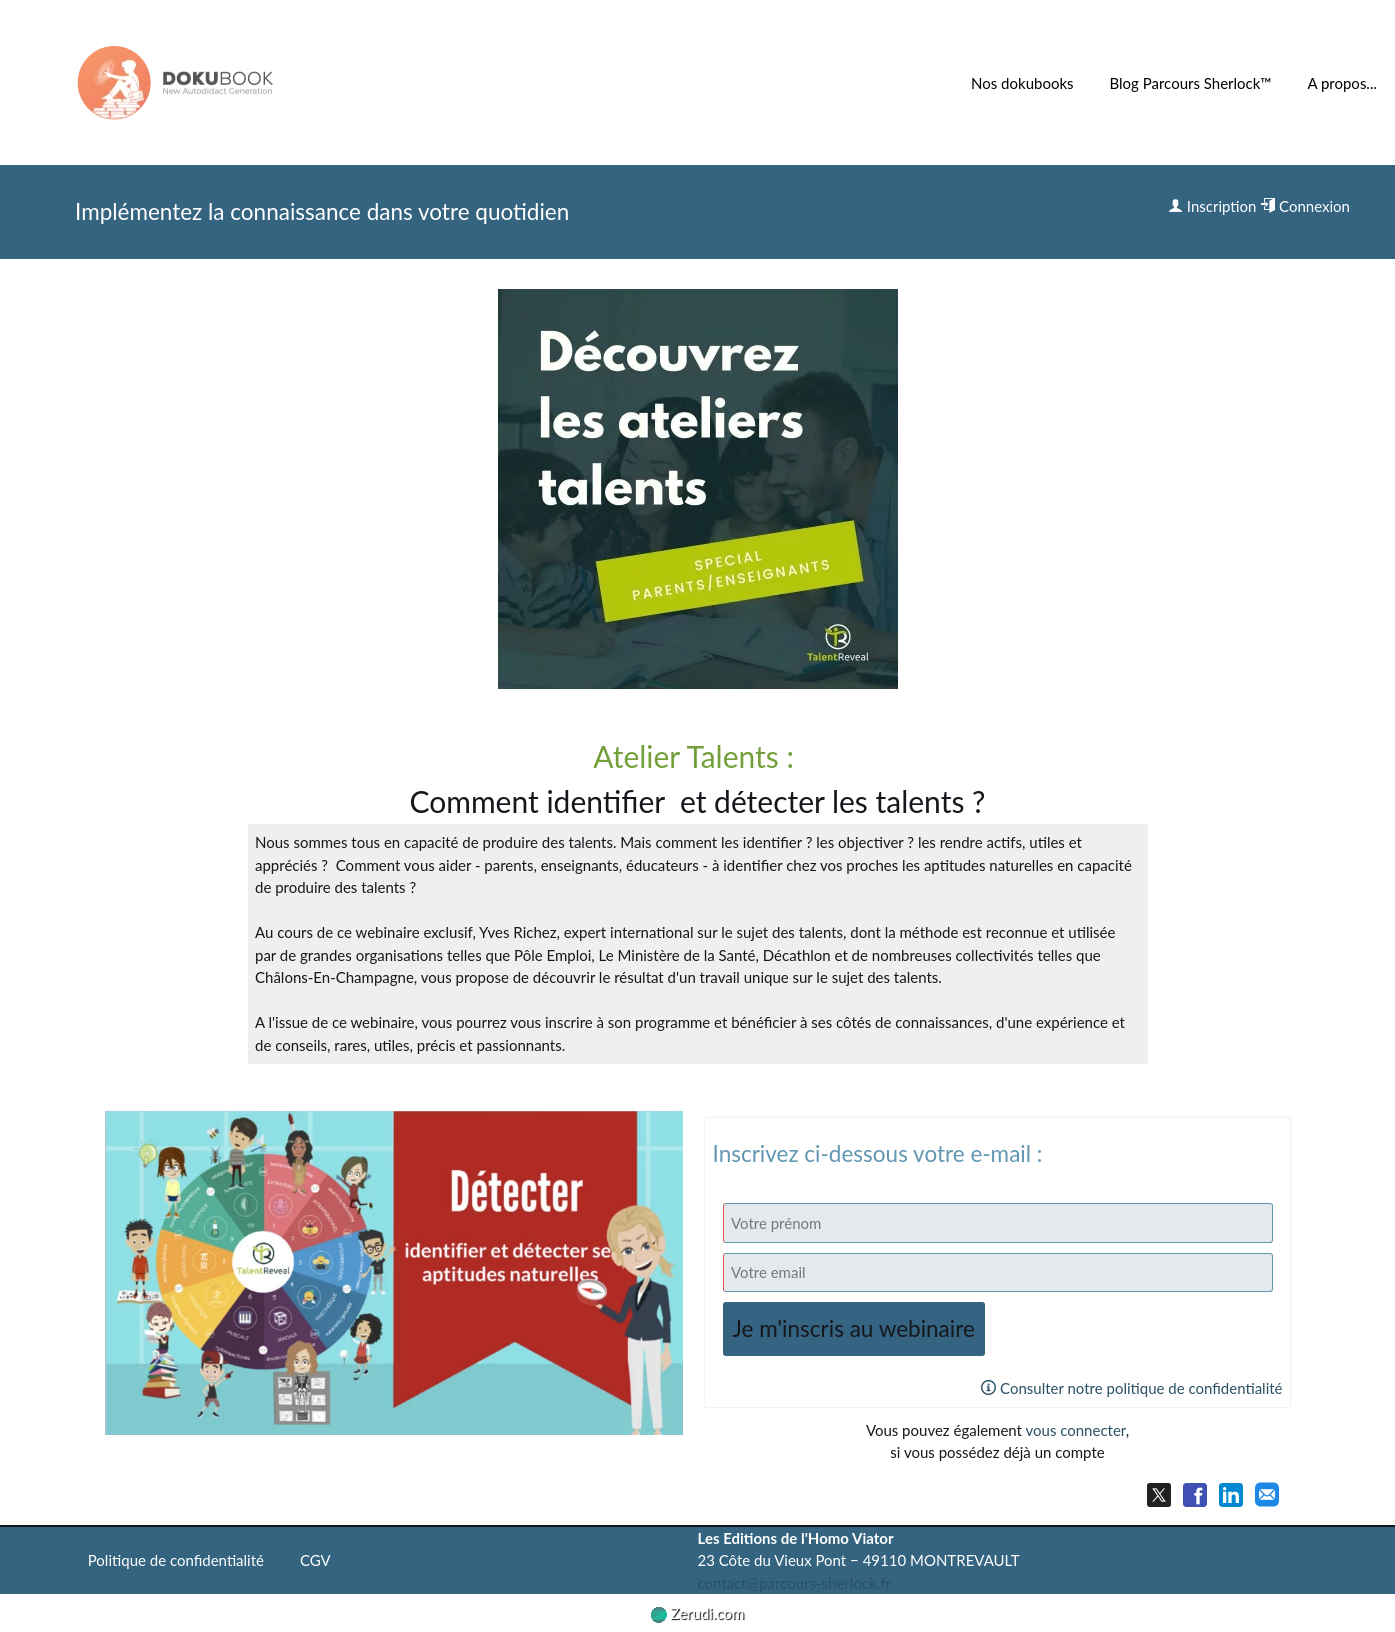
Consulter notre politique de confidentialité (1131, 1388)
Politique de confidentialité (176, 1560)
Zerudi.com (698, 1613)
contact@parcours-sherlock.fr (794, 1583)
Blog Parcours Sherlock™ (1191, 83)
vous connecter (1075, 1430)
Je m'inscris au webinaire (854, 1328)
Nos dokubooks (1022, 83)
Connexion (1305, 206)
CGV (315, 1560)
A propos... (1342, 83)
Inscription (1212, 206)
